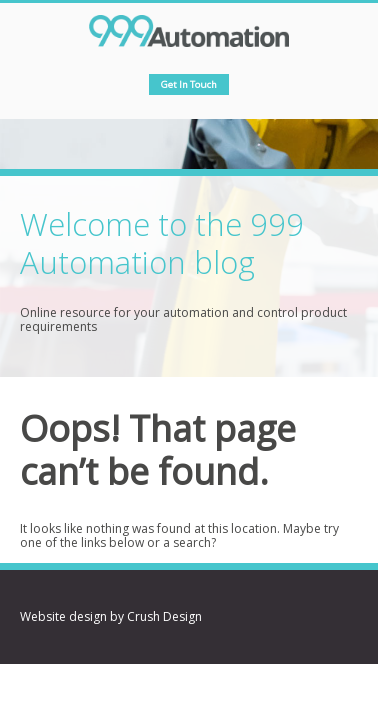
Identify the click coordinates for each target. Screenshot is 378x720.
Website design (63, 616)
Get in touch (189, 84)
